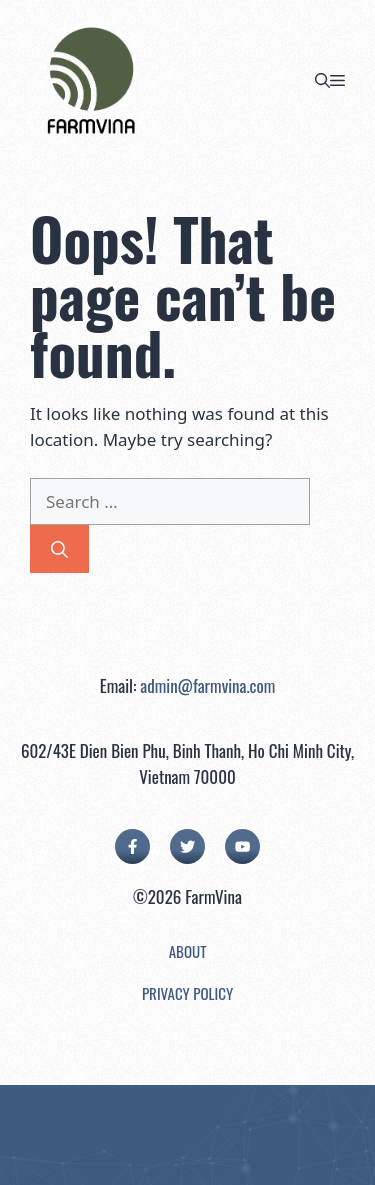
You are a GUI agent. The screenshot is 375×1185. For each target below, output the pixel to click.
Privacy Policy (187, 993)
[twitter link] (187, 846)
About (188, 951)
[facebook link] (132, 846)
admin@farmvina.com (207, 685)
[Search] (59, 549)
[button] (322, 80)
